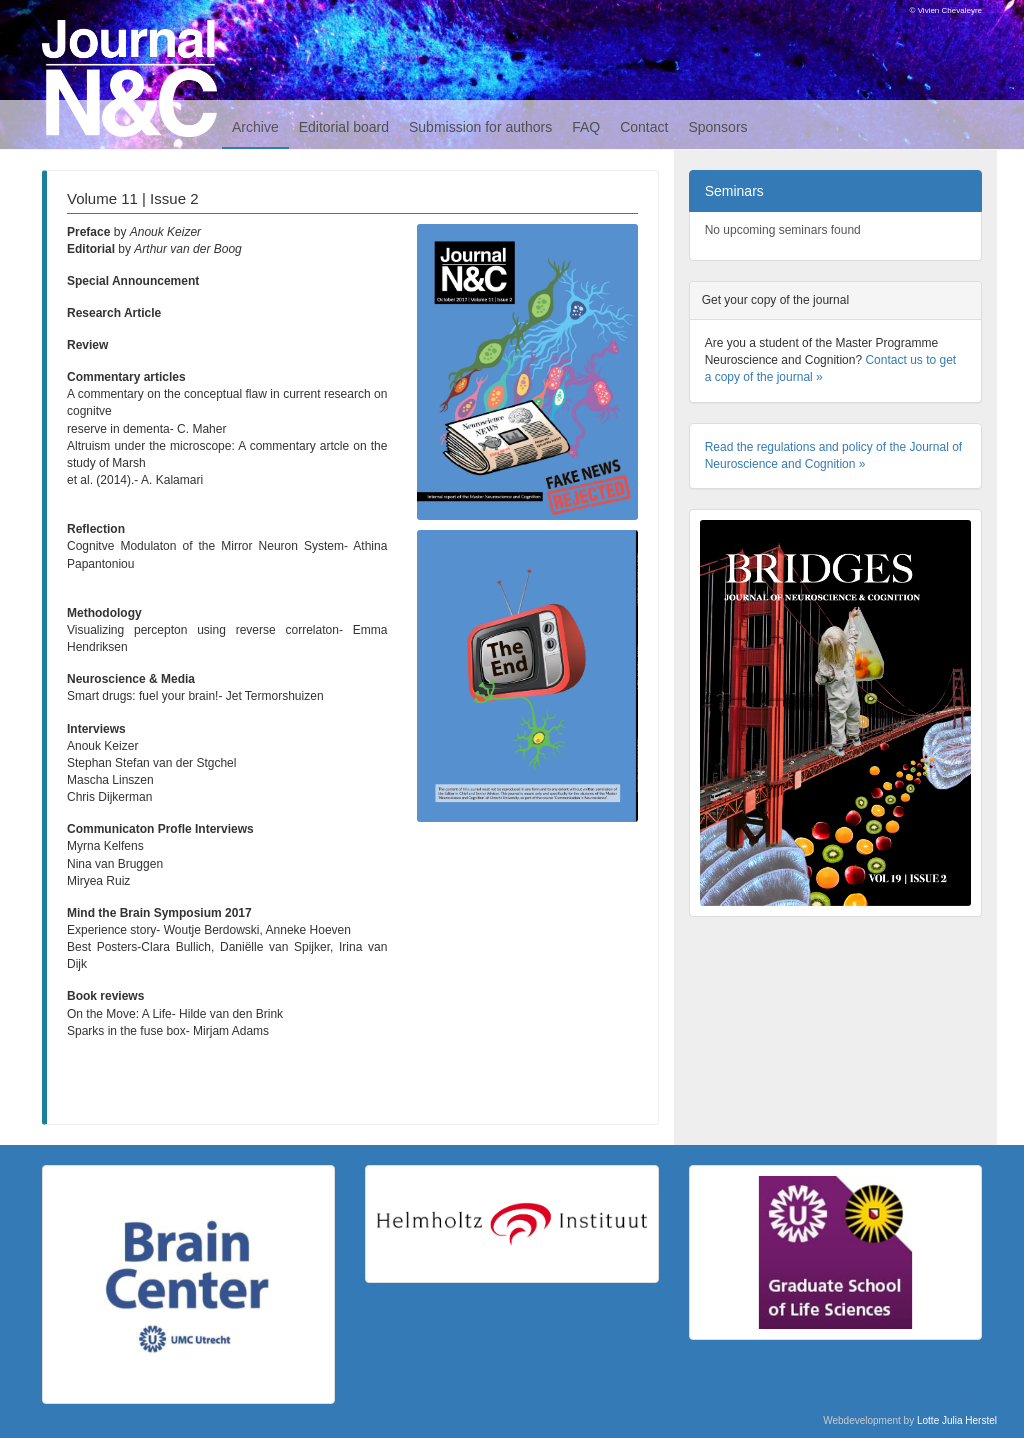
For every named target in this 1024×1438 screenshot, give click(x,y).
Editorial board (344, 127)
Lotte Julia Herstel (957, 1420)
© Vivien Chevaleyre (946, 10)
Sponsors (717, 127)
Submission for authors (480, 127)
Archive (255, 127)
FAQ (586, 127)
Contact (644, 127)
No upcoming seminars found (783, 230)
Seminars (734, 191)
